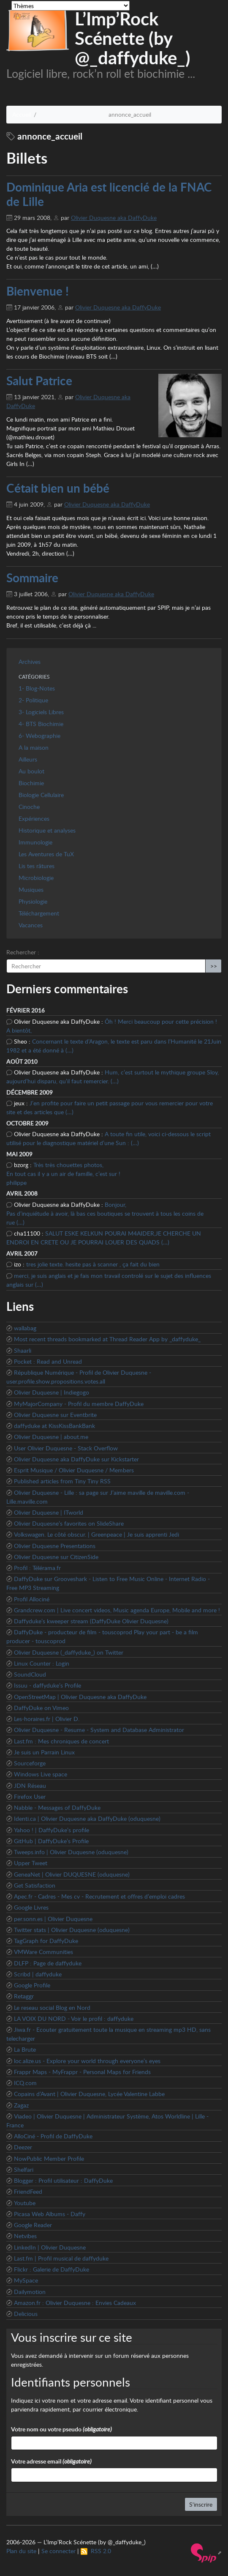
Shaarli (22, 1350)
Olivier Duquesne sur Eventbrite (55, 1415)
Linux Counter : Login (41, 1663)
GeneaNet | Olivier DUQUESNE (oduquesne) (72, 1874)
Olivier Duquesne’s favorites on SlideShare (69, 1523)
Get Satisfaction (34, 1885)
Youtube (24, 2203)
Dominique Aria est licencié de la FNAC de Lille (109, 194)
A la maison (34, 747)
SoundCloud (30, 1674)
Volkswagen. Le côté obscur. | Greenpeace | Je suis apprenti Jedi (96, 1534)
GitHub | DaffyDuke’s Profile (51, 1841)
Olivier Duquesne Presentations (54, 1546)
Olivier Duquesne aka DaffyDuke (114, 218)
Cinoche (29, 807)
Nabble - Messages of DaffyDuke (57, 1807)
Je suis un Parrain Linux (44, 1752)
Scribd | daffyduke (38, 1974)
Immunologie (35, 842)
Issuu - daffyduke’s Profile (47, 1685)
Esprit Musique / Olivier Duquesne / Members (74, 1470)
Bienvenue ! (37, 290)
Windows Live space (40, 1774)
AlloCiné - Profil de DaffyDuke (53, 2136)
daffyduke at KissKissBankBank (54, 1426)
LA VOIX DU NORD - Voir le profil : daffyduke (73, 2018)
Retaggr (24, 1996)
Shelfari (23, 2169)
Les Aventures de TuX (46, 854)
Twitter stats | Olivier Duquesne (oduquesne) (72, 1930)
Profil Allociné (31, 1599)
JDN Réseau (30, 1785)
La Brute (25, 2049)
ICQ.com (25, 2083)
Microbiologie (36, 878)
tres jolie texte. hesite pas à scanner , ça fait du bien (93, 1264)
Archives (30, 662)
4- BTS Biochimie (41, 724)
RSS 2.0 (96, 2551)
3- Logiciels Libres (41, 712)
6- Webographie (39, 736)
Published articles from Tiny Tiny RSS (62, 1481)
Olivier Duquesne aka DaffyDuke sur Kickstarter (76, 1459)
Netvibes (25, 2236)
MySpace (26, 2280)
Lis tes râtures (36, 866)
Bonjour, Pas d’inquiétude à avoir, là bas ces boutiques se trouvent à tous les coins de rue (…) (105, 1213)
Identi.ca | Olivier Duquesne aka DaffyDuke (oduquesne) (87, 1818)
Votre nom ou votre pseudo (61, 2429)
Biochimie (31, 783)
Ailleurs (28, 759)
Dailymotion (30, 2292)
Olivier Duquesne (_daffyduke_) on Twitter (68, 1652)
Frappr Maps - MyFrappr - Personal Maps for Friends (82, 2072)
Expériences (34, 818)
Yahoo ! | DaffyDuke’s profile (51, 1830)
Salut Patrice (39, 380)
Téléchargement (39, 913)
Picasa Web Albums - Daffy (49, 2214)
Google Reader (33, 2225)
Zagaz (21, 2105)
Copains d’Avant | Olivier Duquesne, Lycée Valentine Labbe (89, 2094)
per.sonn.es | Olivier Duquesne (53, 1919)
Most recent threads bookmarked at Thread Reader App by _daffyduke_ (107, 1339)
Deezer (23, 2147)
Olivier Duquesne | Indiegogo (51, 1392)
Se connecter (58, 2551)
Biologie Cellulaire (41, 795)
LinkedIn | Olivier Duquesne (50, 2247)
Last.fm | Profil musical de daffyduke (61, 2258)
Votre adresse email (51, 2461)
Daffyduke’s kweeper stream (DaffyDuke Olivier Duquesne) (91, 1621)
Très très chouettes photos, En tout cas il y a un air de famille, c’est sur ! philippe (63, 1174)
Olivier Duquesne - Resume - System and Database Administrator (99, 1730)
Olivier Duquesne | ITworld (48, 1512)
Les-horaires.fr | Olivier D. (46, 1719)
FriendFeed (28, 2191)
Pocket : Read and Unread (48, 1361)
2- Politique (33, 700)
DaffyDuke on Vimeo (41, 1708)
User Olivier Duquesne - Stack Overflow (66, 1448)
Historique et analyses (47, 830)
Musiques (31, 889)
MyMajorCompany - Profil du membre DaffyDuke (79, 1404)
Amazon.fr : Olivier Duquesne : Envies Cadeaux (75, 2303)
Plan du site (21, 2551)
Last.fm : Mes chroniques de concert (61, 1741)
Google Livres (31, 1907)
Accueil (21, 114)
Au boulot (31, 771)
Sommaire (32, 577)
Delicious (26, 2314)
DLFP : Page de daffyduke (47, 1963)
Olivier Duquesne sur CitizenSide (56, 1557)
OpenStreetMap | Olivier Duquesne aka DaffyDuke (80, 1697)
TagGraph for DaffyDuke (46, 1941)
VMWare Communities (43, 1952)
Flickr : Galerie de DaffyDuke (51, 2269)
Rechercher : (22, 952)
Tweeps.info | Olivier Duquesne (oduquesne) (71, 1852)
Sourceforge (30, 1763)
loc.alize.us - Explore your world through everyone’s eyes (87, 2061)
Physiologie (33, 901)
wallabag (25, 1328)
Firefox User (30, 1796)
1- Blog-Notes (37, 688)
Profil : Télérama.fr (37, 1568)
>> (213, 966)
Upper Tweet (30, 1863)
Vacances (31, 925)
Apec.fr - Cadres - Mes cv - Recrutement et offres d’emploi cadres (99, 1896)
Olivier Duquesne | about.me (51, 1437)
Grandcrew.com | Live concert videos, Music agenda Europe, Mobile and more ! (117, 1610)
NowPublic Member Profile (49, 2158)
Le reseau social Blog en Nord (52, 2007)
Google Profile (32, 1985)
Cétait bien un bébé (57, 488)
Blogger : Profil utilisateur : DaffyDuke (63, 2180)
